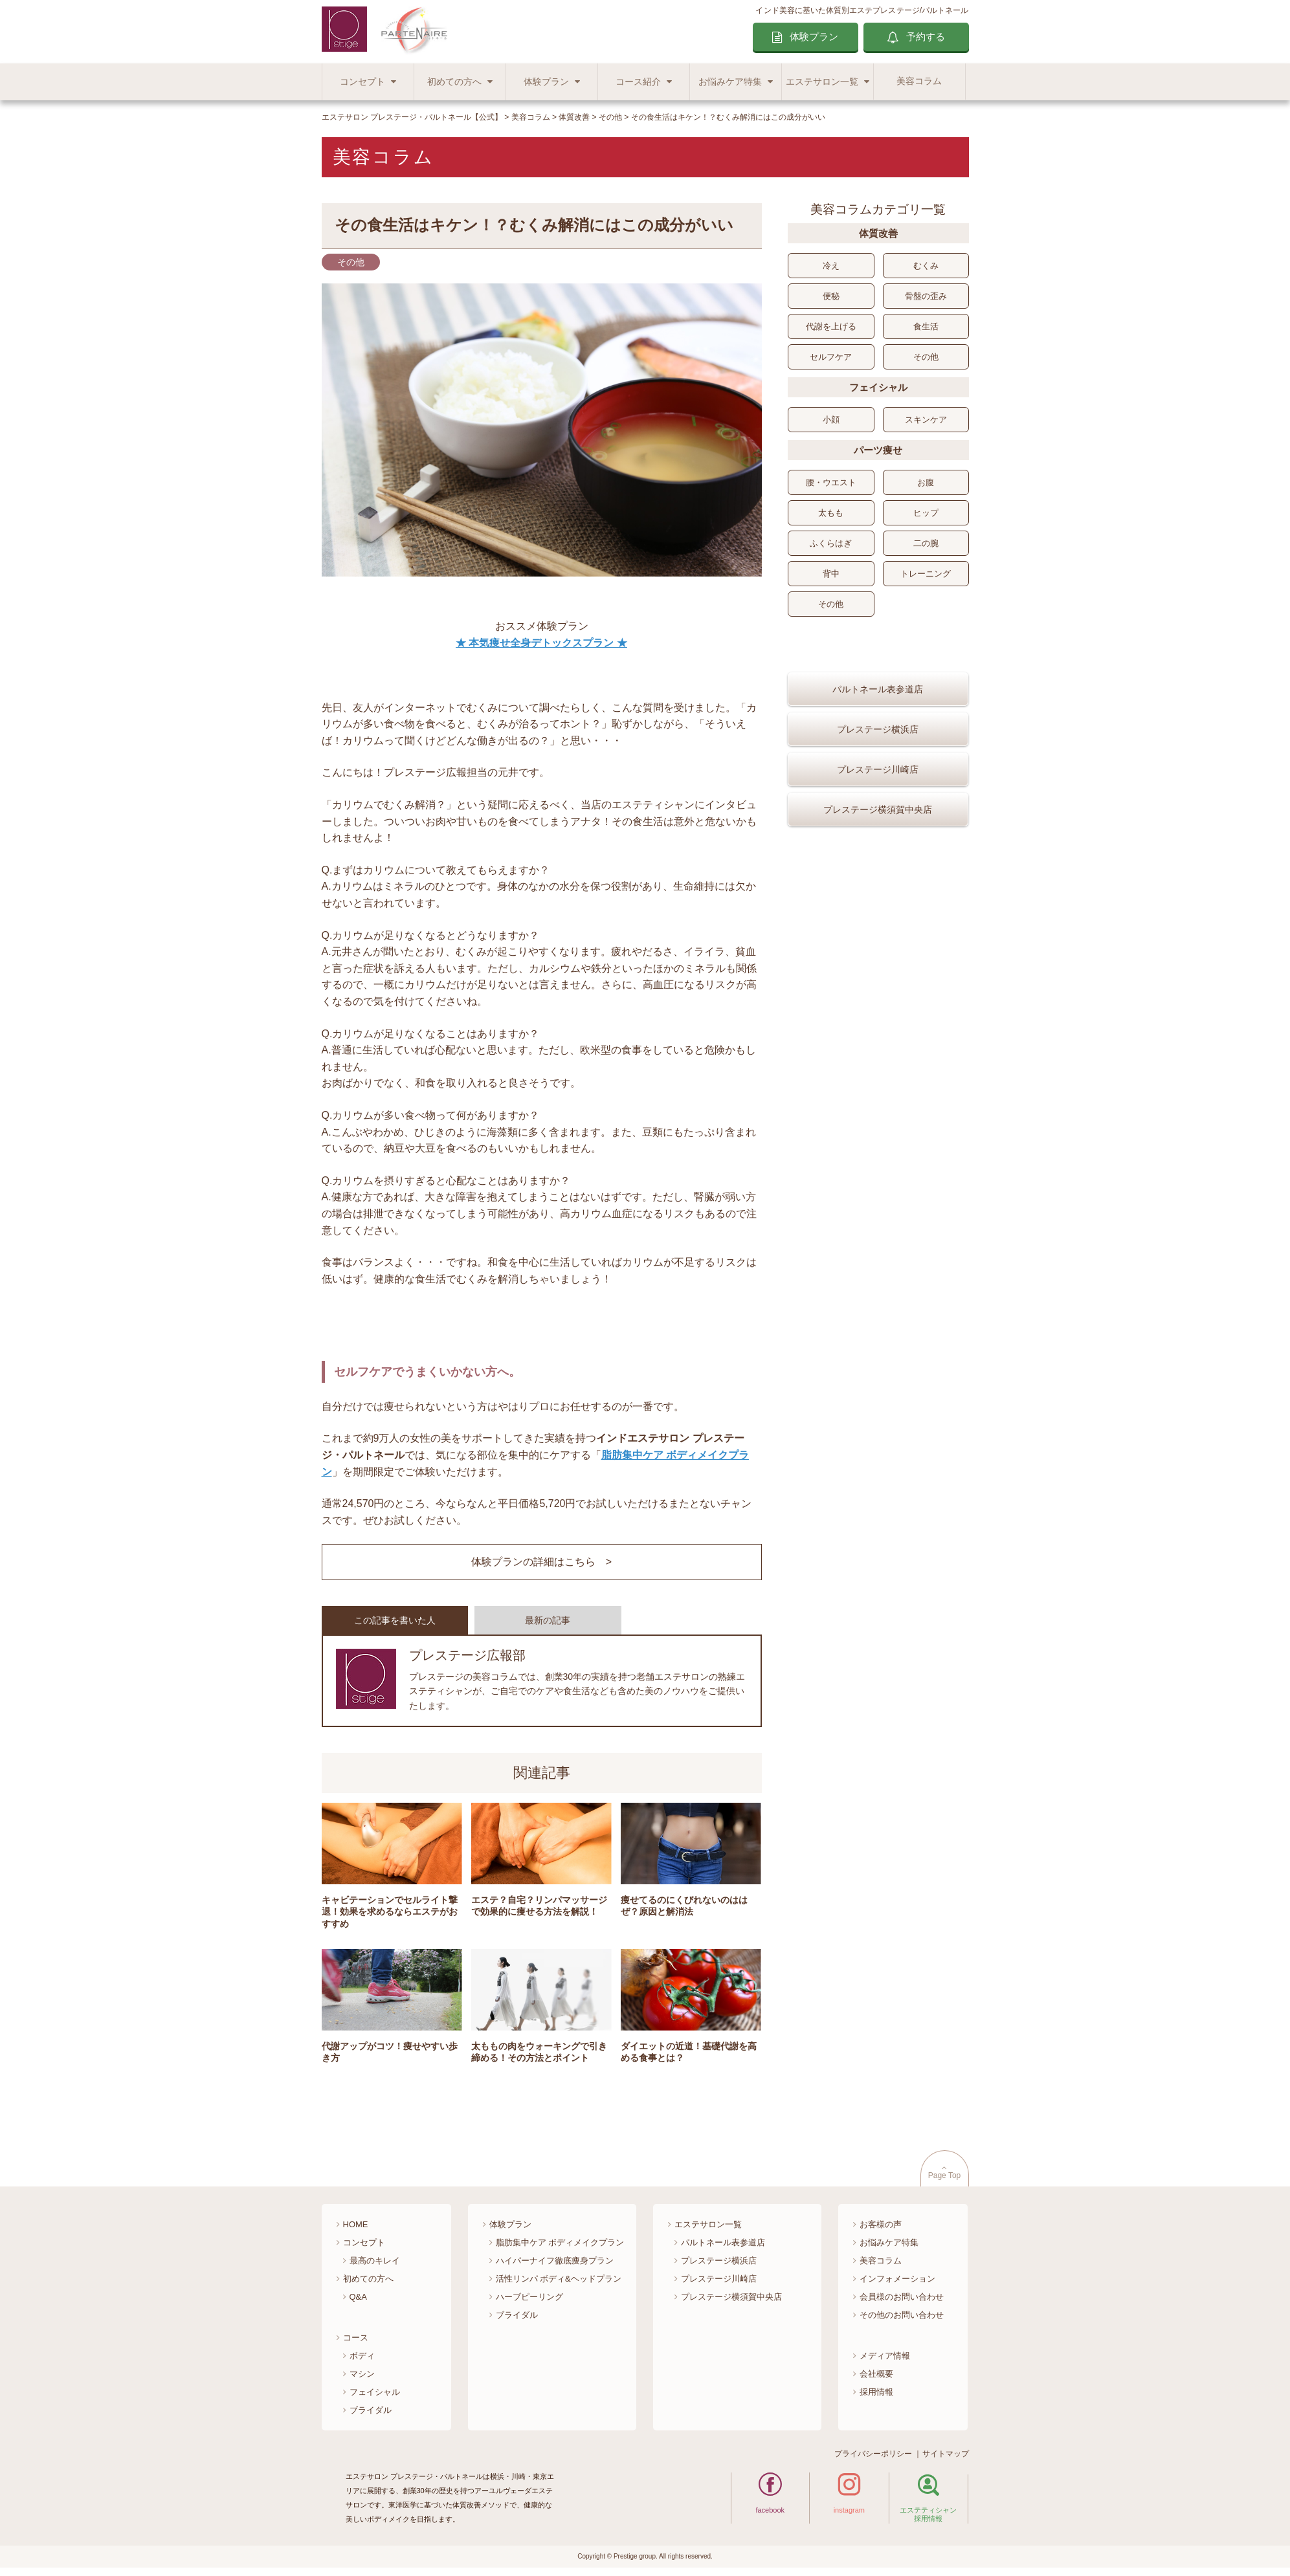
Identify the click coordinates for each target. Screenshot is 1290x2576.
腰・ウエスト (831, 482)
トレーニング (925, 573)
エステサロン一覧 (822, 82)
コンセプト (362, 82)
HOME (355, 2224)
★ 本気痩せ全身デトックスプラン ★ (541, 642)
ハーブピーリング (529, 2297)
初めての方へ (454, 82)
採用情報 (876, 2392)
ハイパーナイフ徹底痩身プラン (555, 2260)
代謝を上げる (831, 326)
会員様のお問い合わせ (902, 2297)
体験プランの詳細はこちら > (541, 1561)
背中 (831, 573)
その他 (926, 357)
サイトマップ (945, 2453)
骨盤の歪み (926, 296)
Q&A (358, 2297)
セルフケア (831, 357)
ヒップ (926, 513)
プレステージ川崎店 (877, 807)
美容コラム (919, 81)
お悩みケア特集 (730, 82)
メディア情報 (885, 2356)
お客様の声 (881, 2224)
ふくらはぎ (831, 543)
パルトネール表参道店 (877, 726)
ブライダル (371, 2410)
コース (355, 2337)
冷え (831, 265)
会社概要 (876, 2374)
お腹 (925, 482)
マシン (362, 2374)
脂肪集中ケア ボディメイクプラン (560, 2242)
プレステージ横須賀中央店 (877, 847)
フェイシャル (375, 2392)
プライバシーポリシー (873, 2453)
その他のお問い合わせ (902, 2315)
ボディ (362, 2356)
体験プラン (814, 36)
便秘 (831, 296)
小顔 (831, 419)
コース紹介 (638, 82)
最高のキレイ (375, 2260)
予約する (925, 36)
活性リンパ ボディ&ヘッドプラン (558, 2279)
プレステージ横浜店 (877, 767)
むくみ (926, 265)
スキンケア (926, 419)
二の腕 (926, 543)
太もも (830, 513)
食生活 (926, 326)
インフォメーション (897, 2279)
